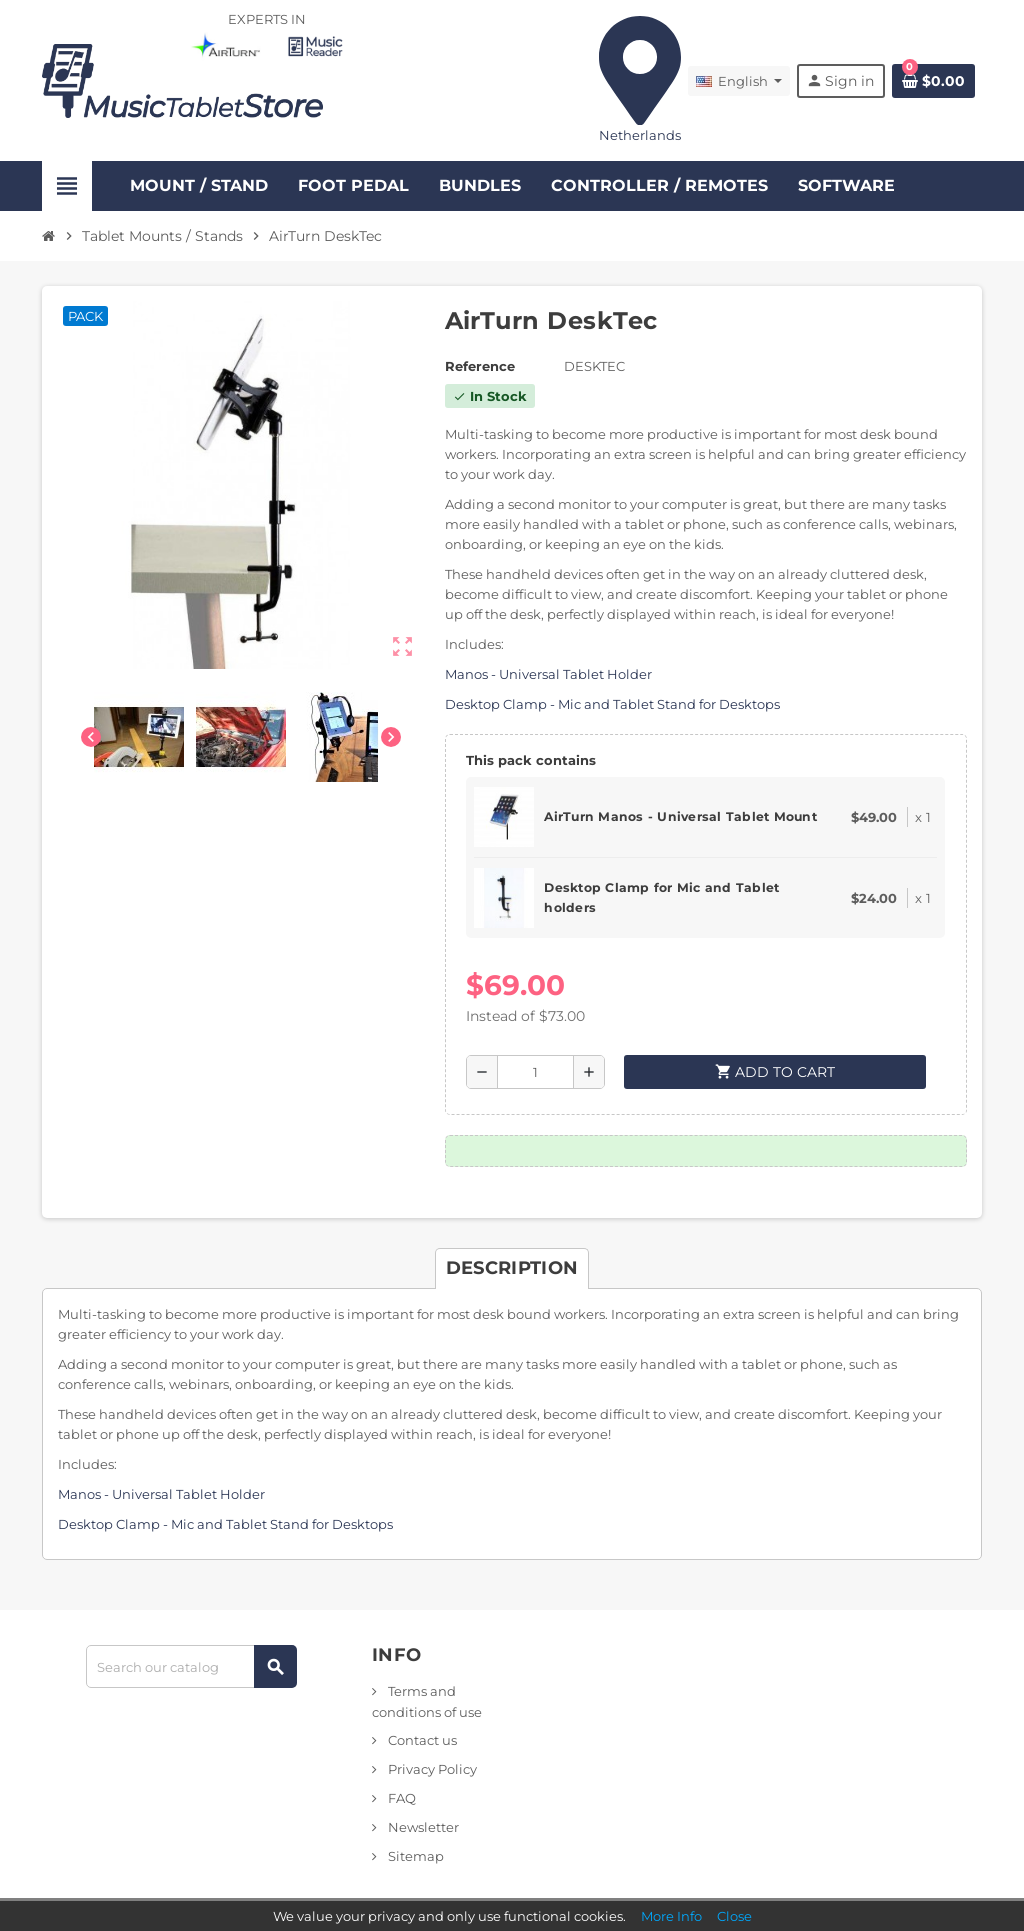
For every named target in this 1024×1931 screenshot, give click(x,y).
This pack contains (531, 760)
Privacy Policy (431, 1769)
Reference (480, 366)
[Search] (191, 1666)
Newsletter (422, 1827)
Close (734, 1916)
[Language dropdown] (739, 81)
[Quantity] (535, 1072)
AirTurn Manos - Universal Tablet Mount (680, 816)
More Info (671, 1916)
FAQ (400, 1798)
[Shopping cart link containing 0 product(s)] (933, 81)
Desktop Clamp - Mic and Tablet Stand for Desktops (612, 704)
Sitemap (414, 1856)
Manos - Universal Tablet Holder (548, 674)
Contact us (421, 1740)
